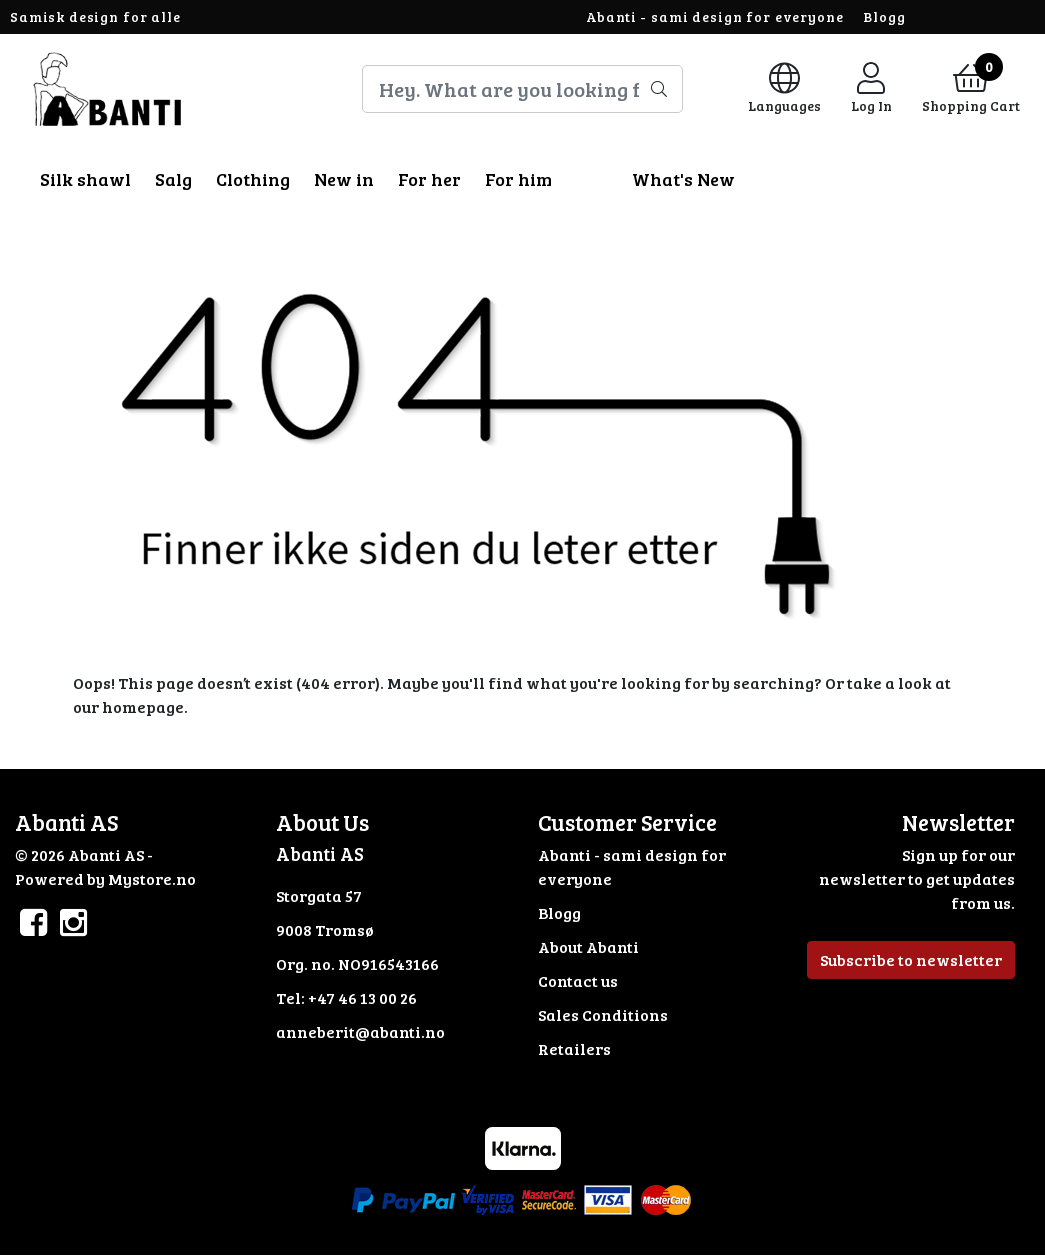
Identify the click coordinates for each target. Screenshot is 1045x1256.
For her (429, 179)
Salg (173, 179)
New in (344, 179)
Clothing (253, 179)
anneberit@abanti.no (360, 1031)
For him (518, 179)
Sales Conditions (603, 1014)
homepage (143, 706)
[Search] (523, 89)
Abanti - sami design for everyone (715, 16)
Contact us (578, 980)
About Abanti (588, 946)
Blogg (884, 16)
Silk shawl (85, 179)
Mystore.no (152, 878)
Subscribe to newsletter (911, 959)
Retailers (574, 1048)
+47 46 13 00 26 (362, 997)
